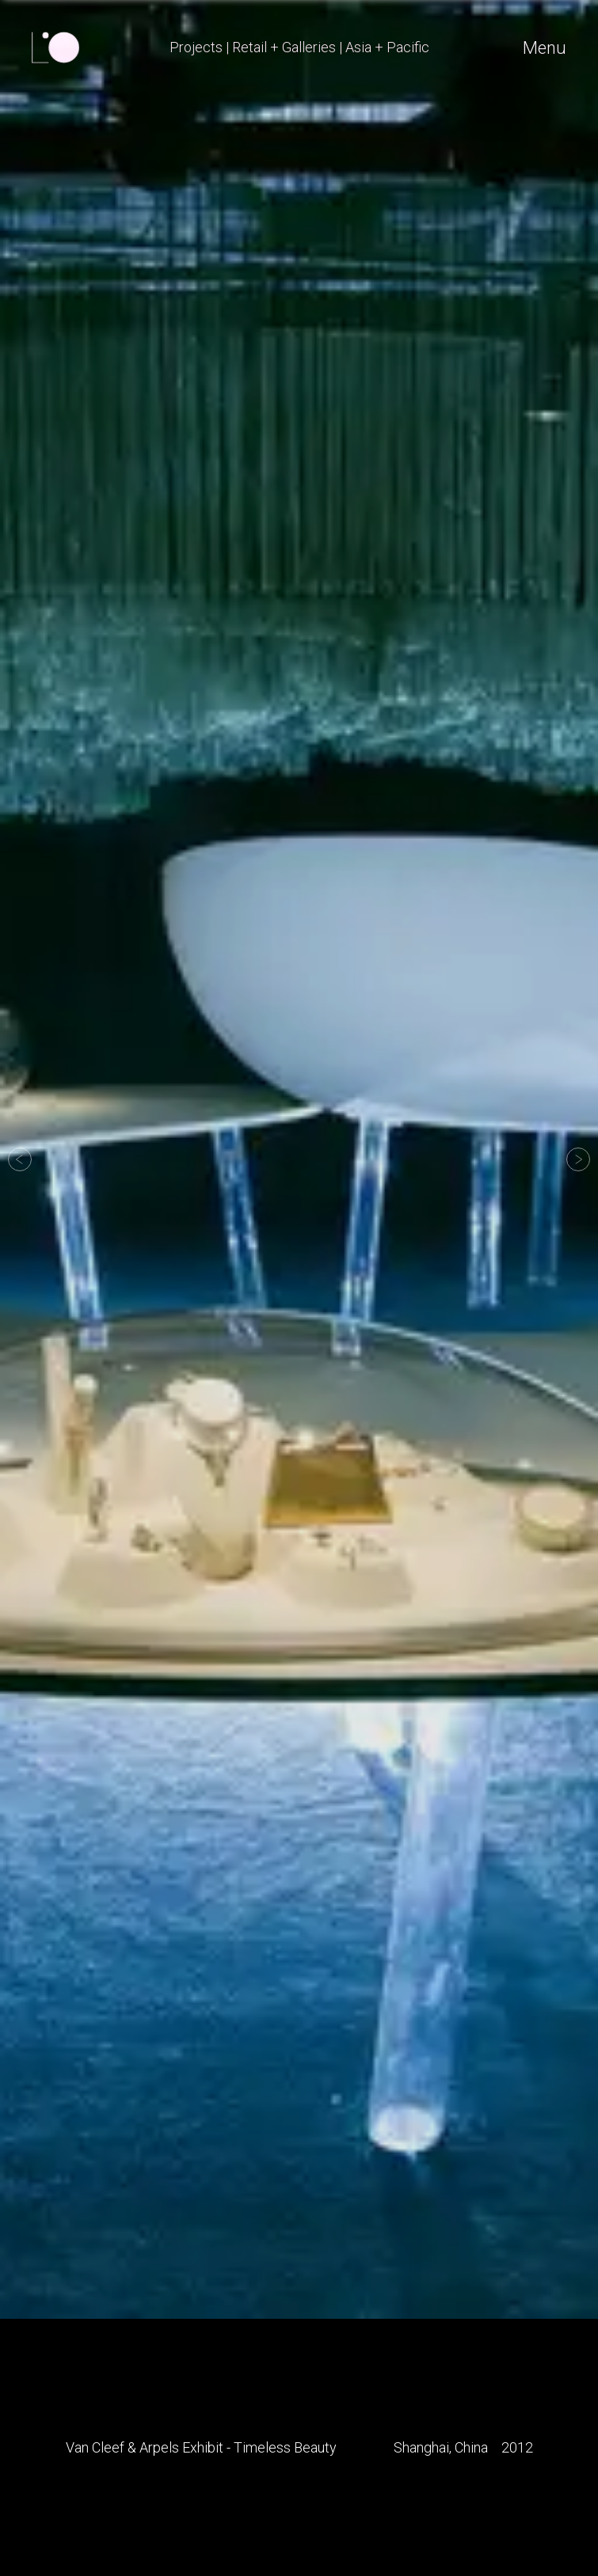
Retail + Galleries (284, 47)
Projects (196, 47)
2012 (517, 2447)
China (471, 2447)
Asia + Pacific (387, 47)
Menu (544, 48)
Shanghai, (422, 2447)
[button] (20, 1159)
